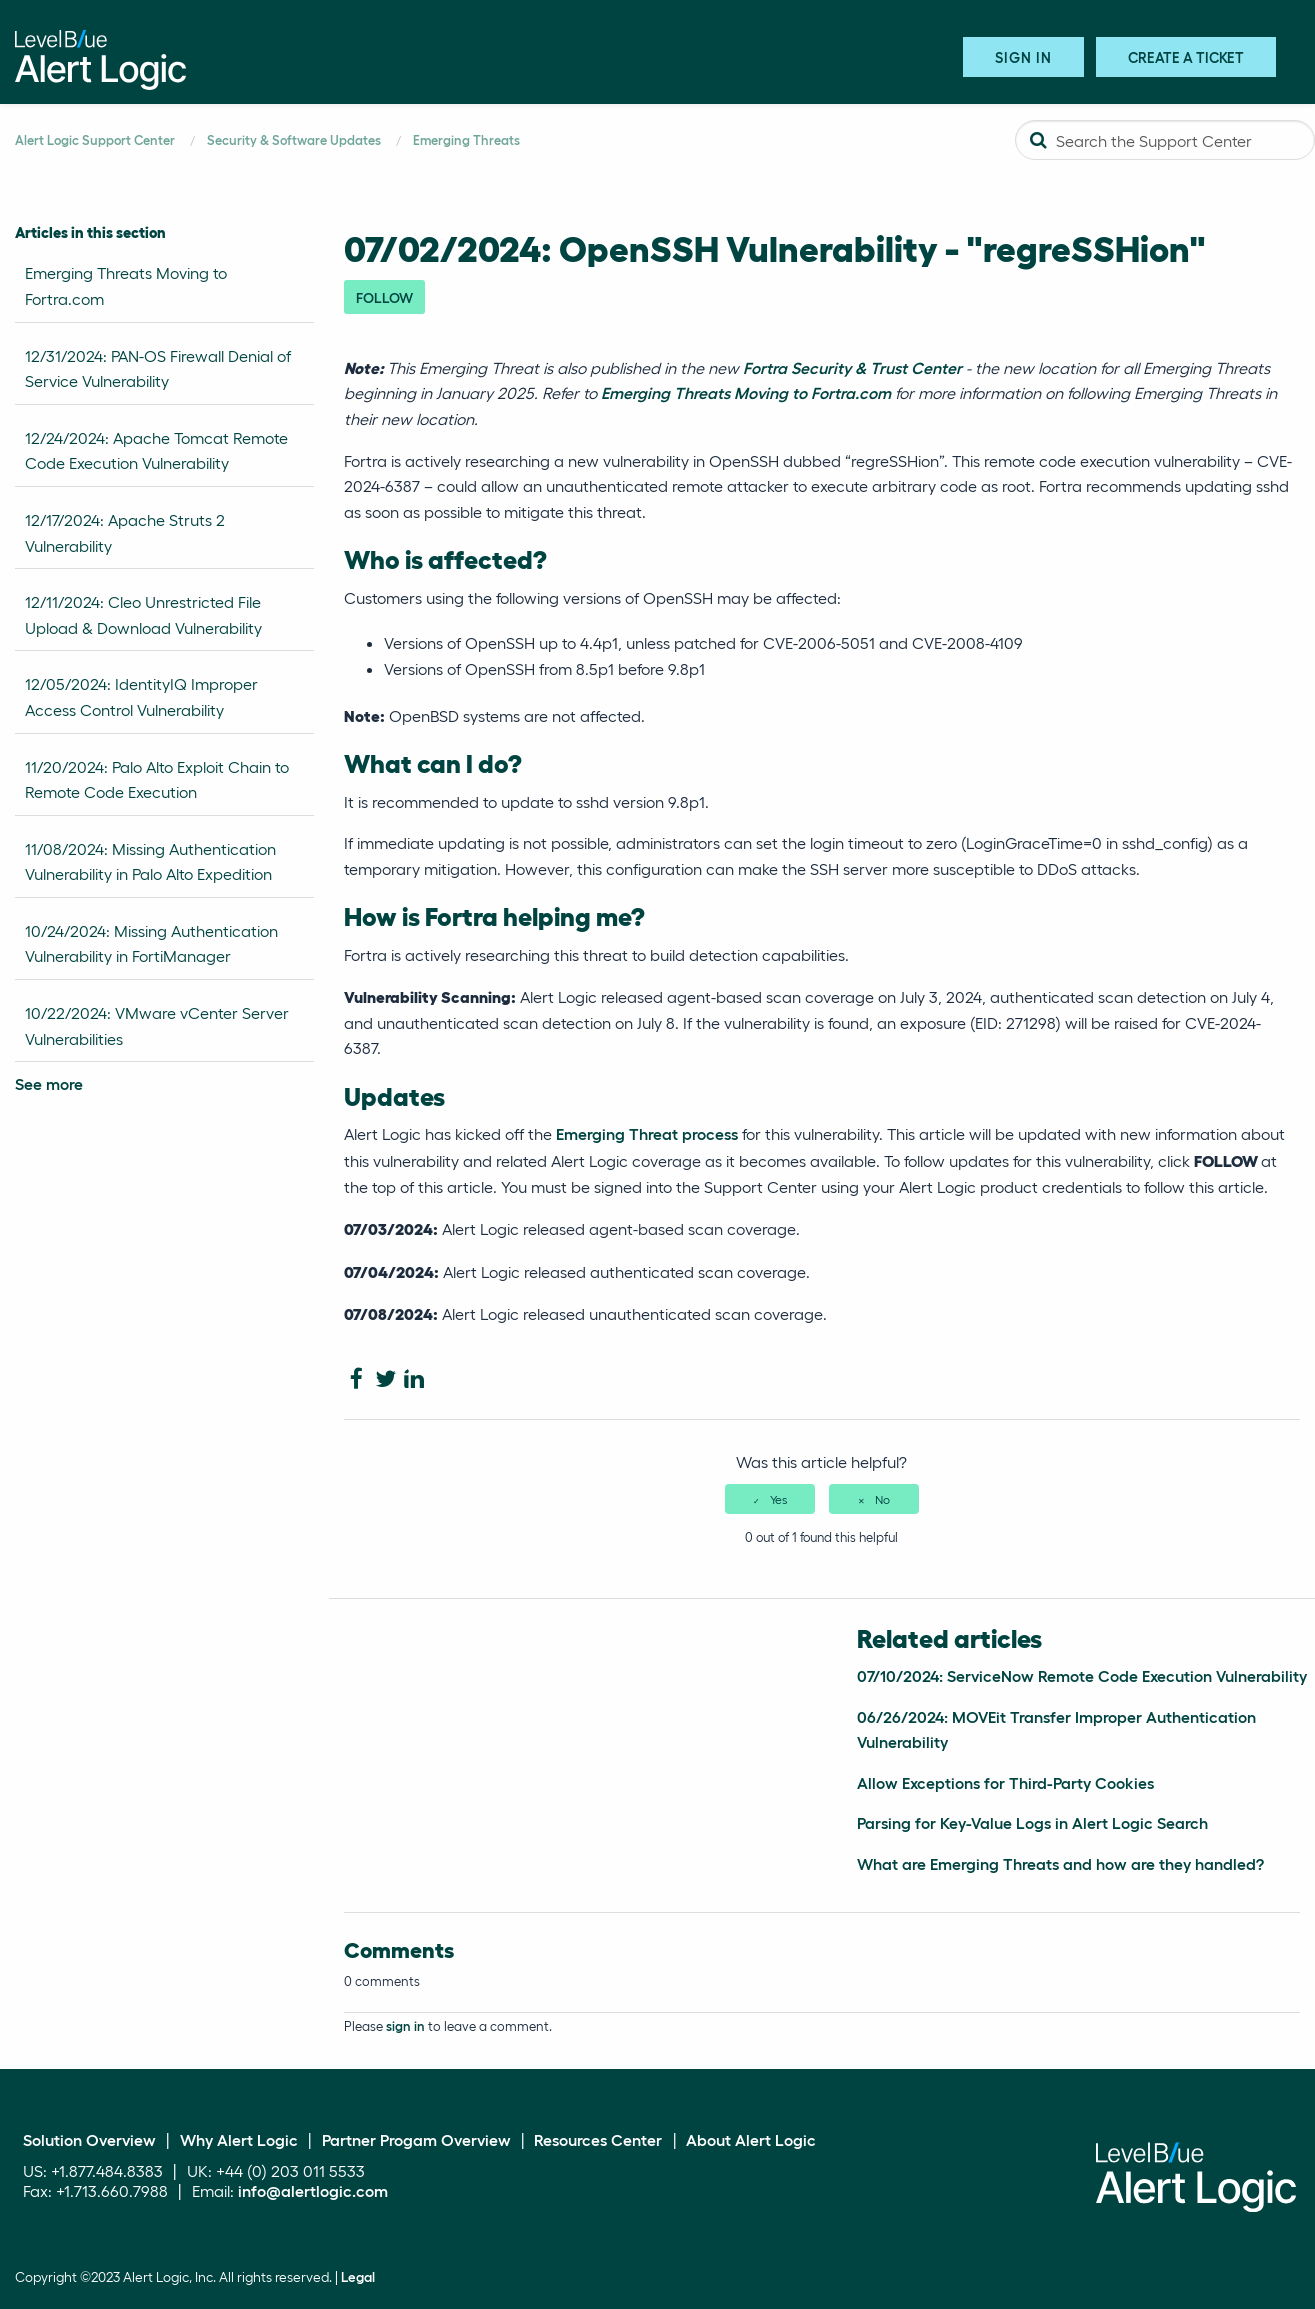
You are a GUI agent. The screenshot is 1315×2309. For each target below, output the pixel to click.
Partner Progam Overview (416, 2139)
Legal (358, 2277)
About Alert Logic (751, 2139)
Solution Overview (89, 2139)
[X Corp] (385, 1379)
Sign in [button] (1023, 56)
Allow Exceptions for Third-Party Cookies (1005, 1782)
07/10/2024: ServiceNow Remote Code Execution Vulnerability (1082, 1675)
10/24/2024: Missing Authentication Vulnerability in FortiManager (151, 943)
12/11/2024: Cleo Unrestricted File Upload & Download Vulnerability (143, 614)
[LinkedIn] (414, 1379)
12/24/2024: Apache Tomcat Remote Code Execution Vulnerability (156, 450)
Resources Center (598, 2139)
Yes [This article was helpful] (778, 1499)
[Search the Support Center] (1165, 140)
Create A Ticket (1186, 56)
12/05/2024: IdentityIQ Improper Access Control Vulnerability (141, 696)
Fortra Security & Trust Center (852, 367)
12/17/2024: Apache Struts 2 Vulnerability (125, 532)
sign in (405, 2025)
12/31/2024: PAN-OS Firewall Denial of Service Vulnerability (158, 368)
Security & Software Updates (294, 139)
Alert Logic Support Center (95, 139)
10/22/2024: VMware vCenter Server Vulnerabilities (157, 1025)
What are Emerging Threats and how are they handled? (1060, 1863)
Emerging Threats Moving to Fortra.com (126, 285)
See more (49, 1083)
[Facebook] (356, 1379)
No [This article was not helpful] (882, 1499)
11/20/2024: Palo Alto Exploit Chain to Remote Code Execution (157, 779)
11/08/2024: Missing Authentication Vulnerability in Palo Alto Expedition (150, 861)
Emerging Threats (466, 139)
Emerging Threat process (649, 1133)
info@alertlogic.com (313, 2190)
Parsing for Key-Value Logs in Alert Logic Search (1032, 1822)
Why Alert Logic (239, 2139)
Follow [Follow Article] (384, 297)
